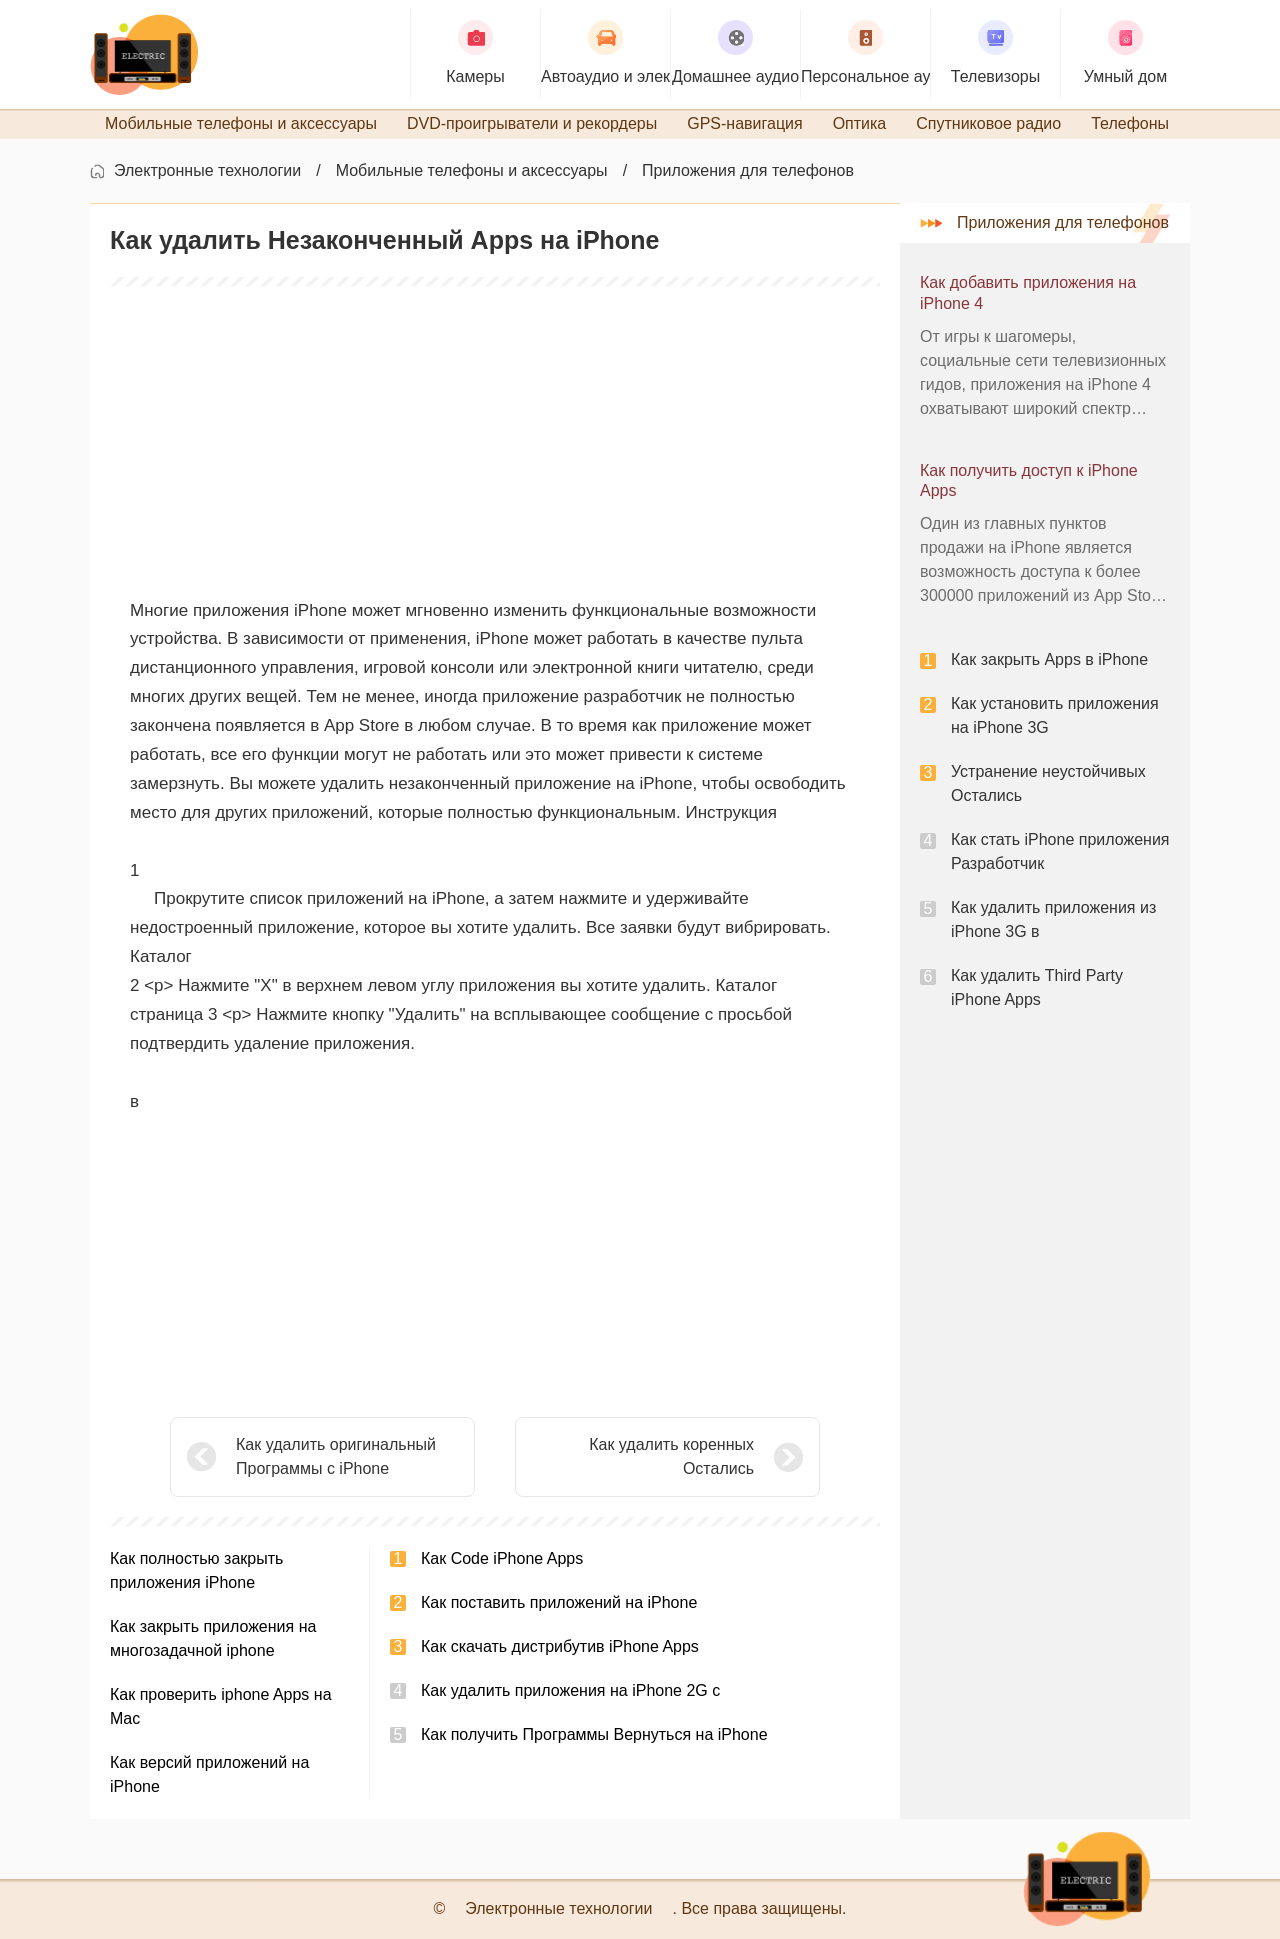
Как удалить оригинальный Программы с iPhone (336, 1456)
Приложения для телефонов (748, 170)
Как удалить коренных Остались (671, 1456)
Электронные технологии (207, 170)
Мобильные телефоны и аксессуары (472, 170)
